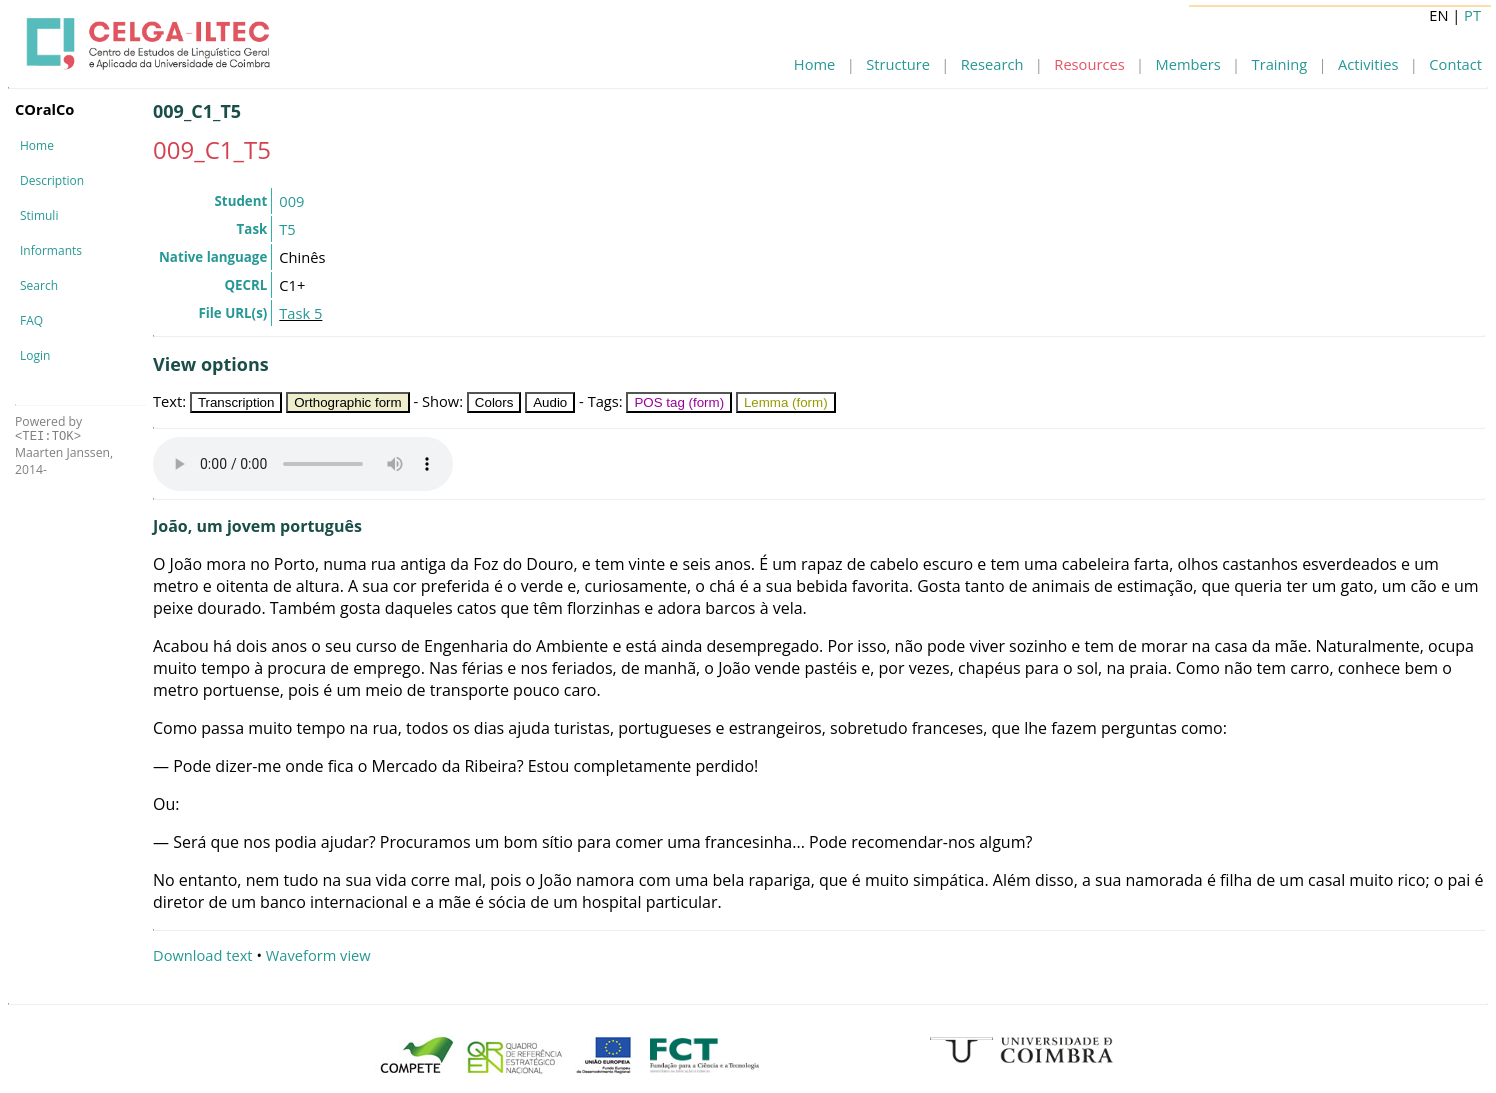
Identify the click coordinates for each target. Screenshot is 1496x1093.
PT (1472, 15)
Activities (1368, 64)
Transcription (236, 402)
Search (39, 285)
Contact (1455, 64)
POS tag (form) (679, 402)
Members (1188, 64)
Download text (203, 955)
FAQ (31, 320)
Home (814, 64)
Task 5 (300, 313)
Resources (1089, 64)
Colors (494, 402)
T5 (287, 229)
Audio (550, 402)
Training (1280, 64)
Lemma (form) (786, 402)
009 (291, 201)
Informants (51, 250)
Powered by (48, 428)
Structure (898, 64)
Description (52, 180)
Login (35, 355)
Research (992, 64)
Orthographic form (347, 402)
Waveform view (318, 955)
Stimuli (39, 215)
